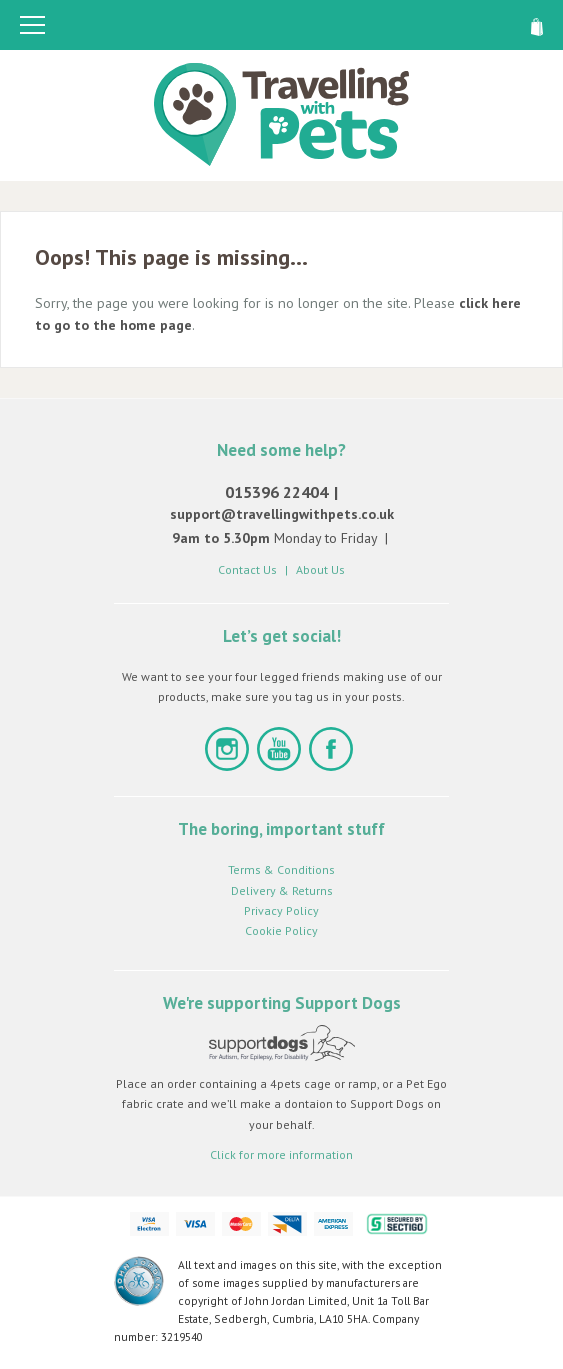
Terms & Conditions (281, 869)
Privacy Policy (281, 910)
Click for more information (281, 1154)
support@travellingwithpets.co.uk (282, 514)
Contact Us (247, 569)
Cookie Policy (281, 930)
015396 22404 (276, 492)
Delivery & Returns (282, 890)
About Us (320, 569)
